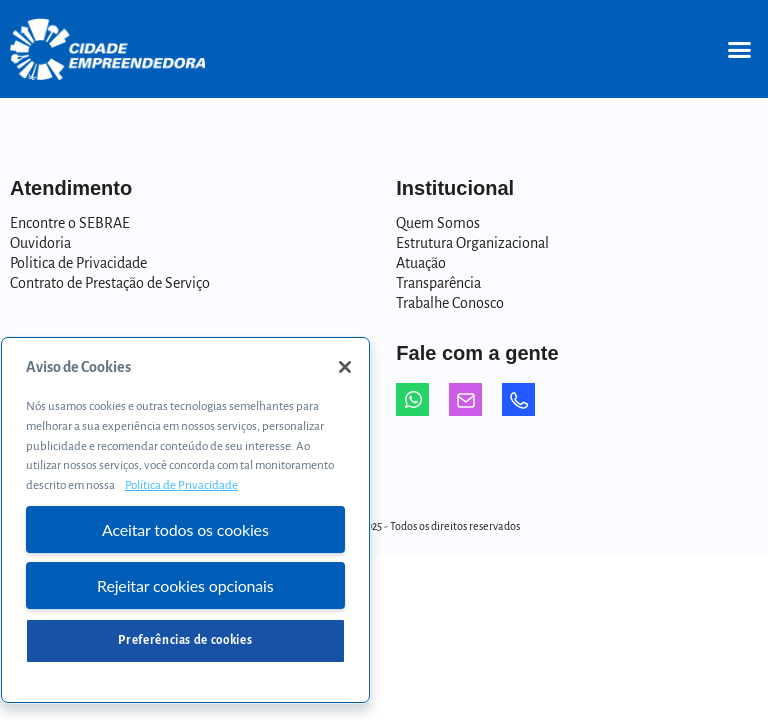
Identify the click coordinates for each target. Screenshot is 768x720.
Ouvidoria (40, 243)
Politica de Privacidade (78, 263)
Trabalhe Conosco (450, 303)
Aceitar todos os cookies (185, 529)
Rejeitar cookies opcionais (185, 585)
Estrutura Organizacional (472, 243)
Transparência (438, 283)
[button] (739, 49)
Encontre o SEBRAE (70, 223)
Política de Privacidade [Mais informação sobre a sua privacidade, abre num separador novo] (181, 485)
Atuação (421, 263)
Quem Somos (438, 223)
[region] (185, 520)
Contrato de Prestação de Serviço (110, 283)
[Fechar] (345, 367)
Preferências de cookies (185, 640)
